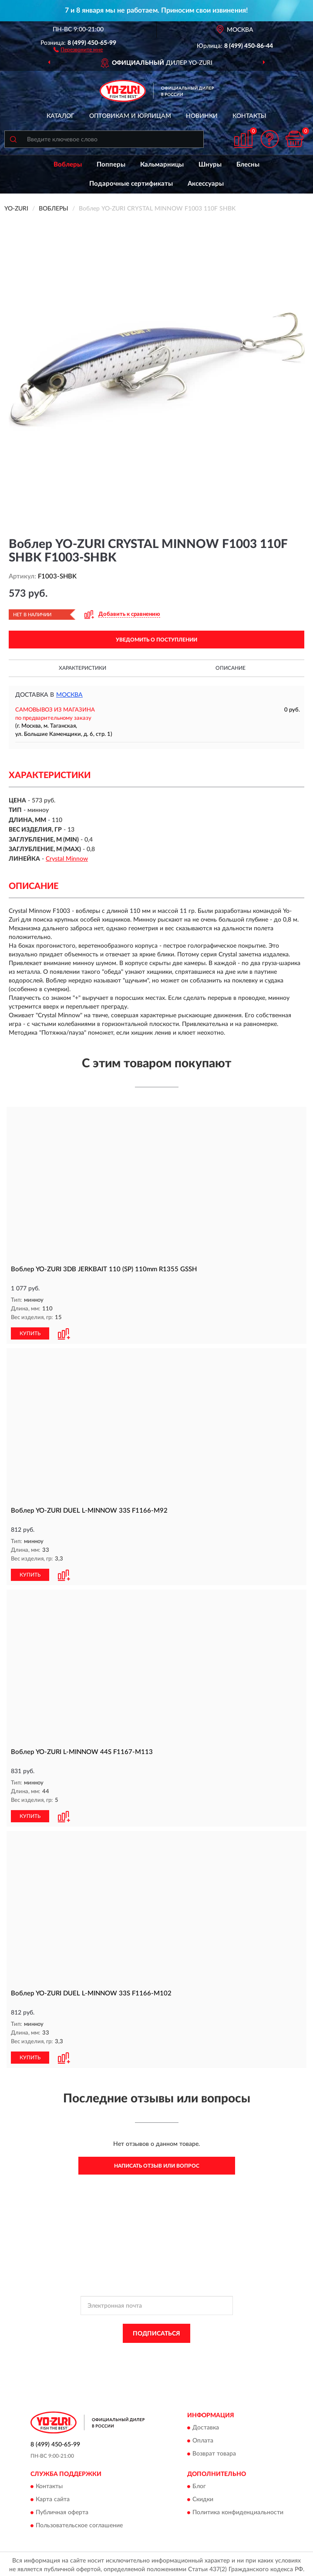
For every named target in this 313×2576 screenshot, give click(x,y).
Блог (199, 2485)
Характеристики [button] (82, 668)
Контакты (249, 116)
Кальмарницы (162, 164)
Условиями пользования (149, 2358)
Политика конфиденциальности (237, 2511)
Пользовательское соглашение (79, 2524)
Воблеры (68, 164)
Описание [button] (230, 668)
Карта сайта (53, 2498)
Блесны (247, 164)
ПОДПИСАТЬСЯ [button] (156, 2331)
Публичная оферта (62, 2511)
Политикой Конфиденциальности (199, 2350)
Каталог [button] (60, 116)
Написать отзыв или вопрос (156, 2163)
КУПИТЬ (30, 1333)
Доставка (205, 2425)
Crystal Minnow (67, 859)
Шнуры (210, 164)
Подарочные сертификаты (131, 183)
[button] (78, 49)
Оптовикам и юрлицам (130, 116)
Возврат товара (214, 2452)
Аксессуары (206, 183)
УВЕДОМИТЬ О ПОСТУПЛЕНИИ (156, 639)
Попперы (111, 164)
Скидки (202, 2498)
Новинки (202, 116)
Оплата (202, 2439)
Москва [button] (69, 695)
